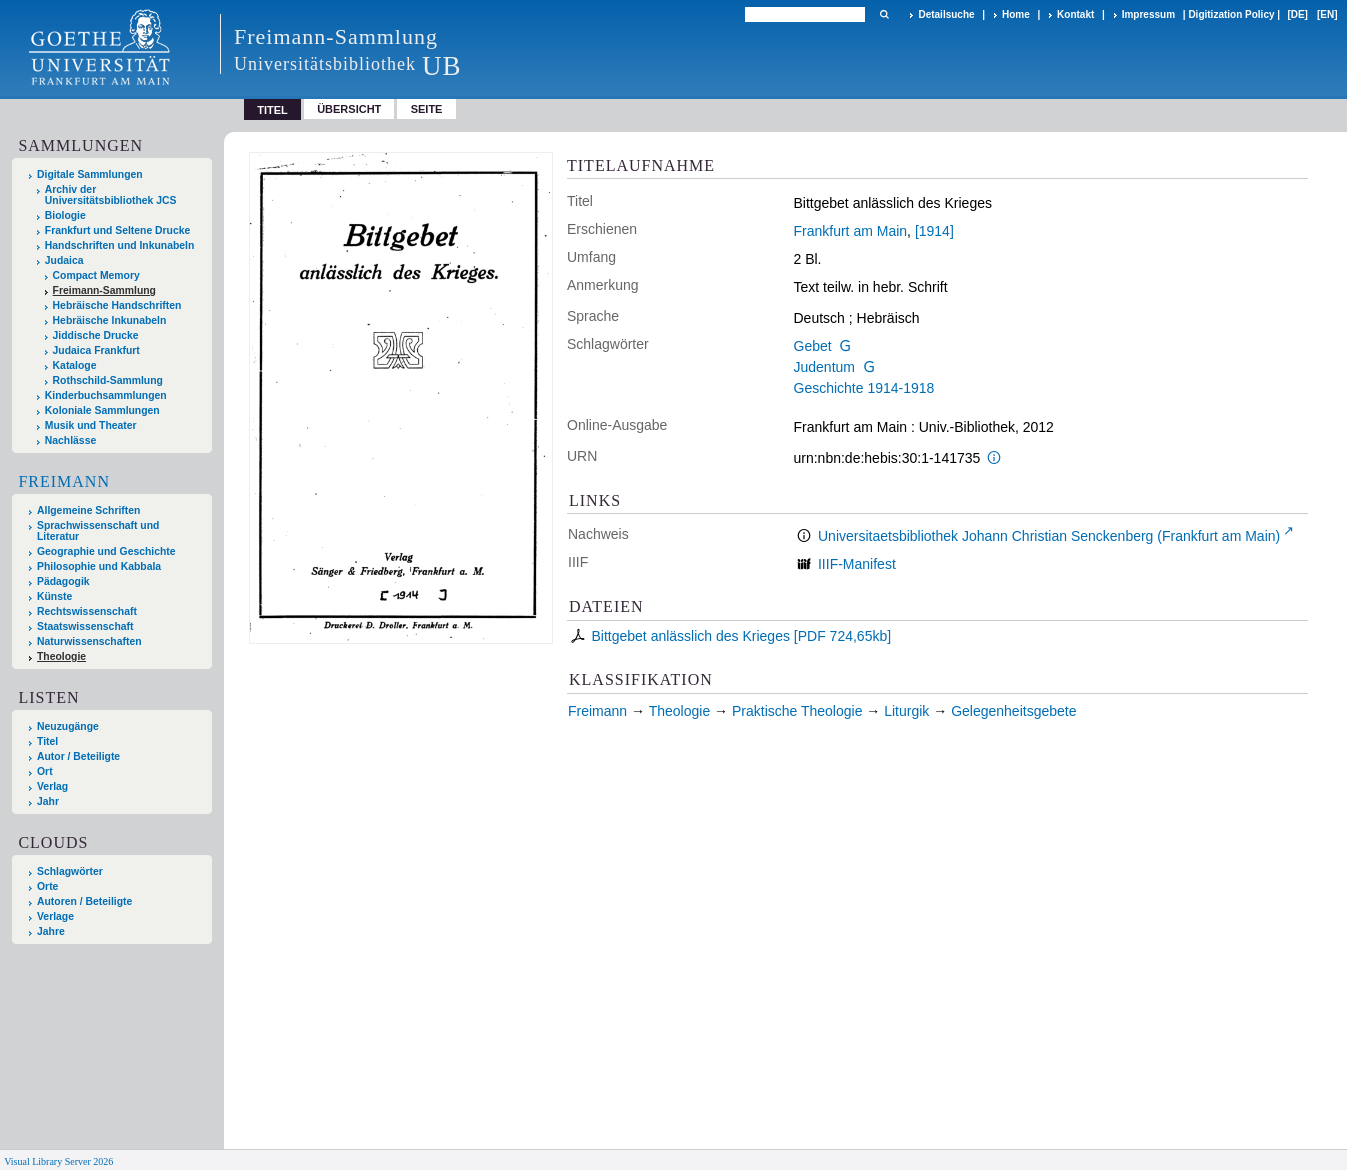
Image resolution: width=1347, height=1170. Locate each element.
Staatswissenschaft (85, 626)
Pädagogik (63, 581)
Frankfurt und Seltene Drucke (118, 230)
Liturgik (906, 711)
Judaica (64, 260)
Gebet (813, 346)
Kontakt (1075, 14)
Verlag (52, 786)
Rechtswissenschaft (87, 611)
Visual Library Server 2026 (58, 1161)
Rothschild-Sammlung (108, 380)
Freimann (64, 481)
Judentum (824, 367)
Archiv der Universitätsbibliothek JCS (111, 195)
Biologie (65, 215)
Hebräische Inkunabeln (110, 320)
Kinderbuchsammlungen (106, 395)
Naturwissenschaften (89, 641)
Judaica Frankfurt (96, 350)
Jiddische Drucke (96, 335)
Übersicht (349, 109)
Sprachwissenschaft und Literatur (98, 531)
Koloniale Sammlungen (102, 410)
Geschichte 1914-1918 (864, 388)
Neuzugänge (68, 726)
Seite (427, 109)
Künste (54, 596)
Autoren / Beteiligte (84, 901)
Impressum (1148, 14)
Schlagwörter (70, 871)
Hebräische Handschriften (117, 305)
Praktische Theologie (797, 711)
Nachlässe (70, 440)
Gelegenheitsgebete (1013, 711)
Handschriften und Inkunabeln (120, 245)
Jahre (51, 931)
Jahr (48, 801)
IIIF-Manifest (857, 564)
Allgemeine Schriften (88, 510)
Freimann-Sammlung (104, 290)
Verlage (55, 916)
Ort (45, 771)
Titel (47, 741)
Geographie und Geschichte (106, 551)
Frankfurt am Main (851, 231)
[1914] (934, 231)
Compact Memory (96, 275)
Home (1016, 14)
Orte (47, 886)
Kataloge (75, 365)
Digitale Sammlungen (90, 174)
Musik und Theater (91, 425)
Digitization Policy (1231, 14)
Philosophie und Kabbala (99, 566)
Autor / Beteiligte (78, 756)
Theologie (61, 656)
